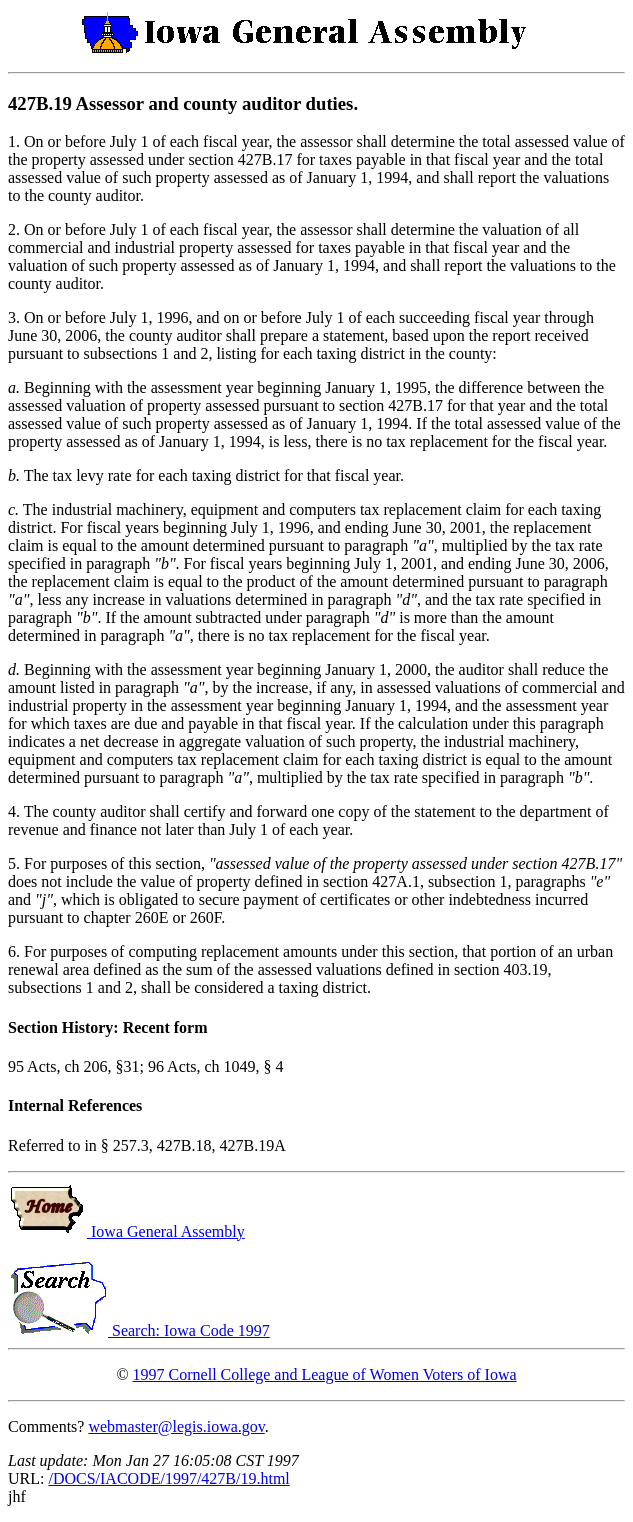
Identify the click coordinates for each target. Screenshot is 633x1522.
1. (16, 141)
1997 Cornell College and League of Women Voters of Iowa (325, 1374)
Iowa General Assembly (126, 1231)
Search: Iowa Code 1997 (139, 1330)
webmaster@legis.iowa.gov (176, 1426)
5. (16, 863)
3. (16, 317)
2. (16, 229)
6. (16, 951)
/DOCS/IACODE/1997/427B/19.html (168, 1478)
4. (16, 811)
